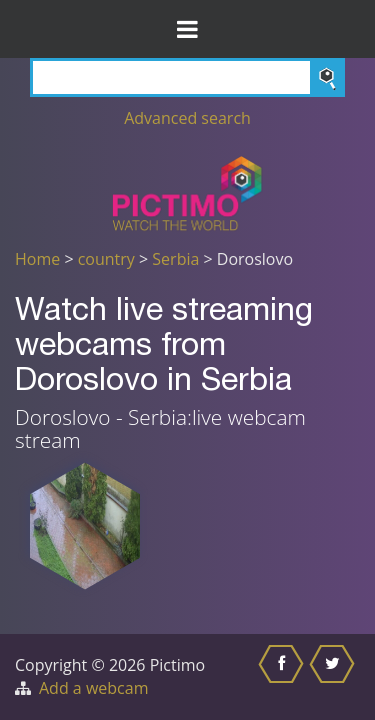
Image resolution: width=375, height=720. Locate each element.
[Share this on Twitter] (334, 677)
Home (37, 259)
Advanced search (187, 118)
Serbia (175, 259)
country (106, 259)
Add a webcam (93, 688)
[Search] (187, 77)
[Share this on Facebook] (283, 677)
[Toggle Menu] (187, 29)
